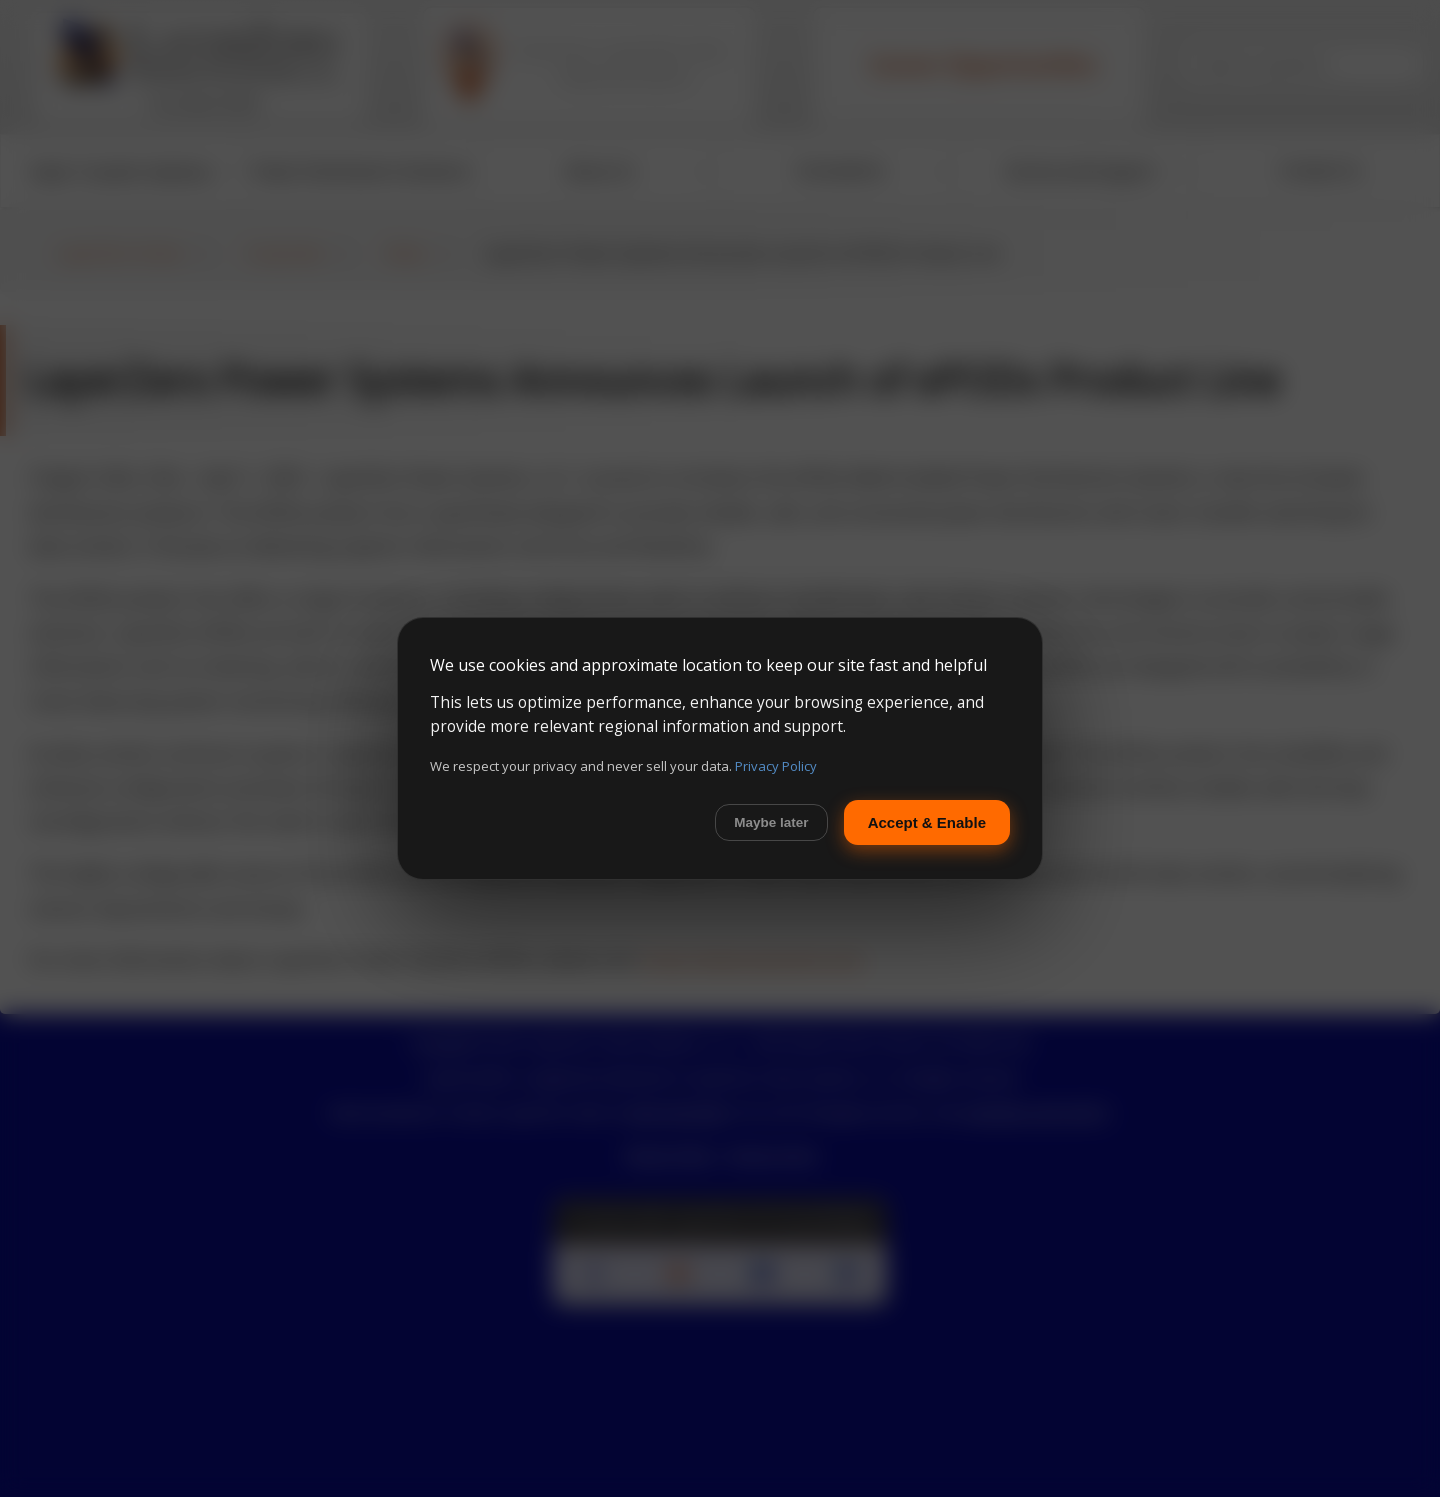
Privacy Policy (776, 766)
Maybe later (771, 822)
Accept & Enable (927, 822)
